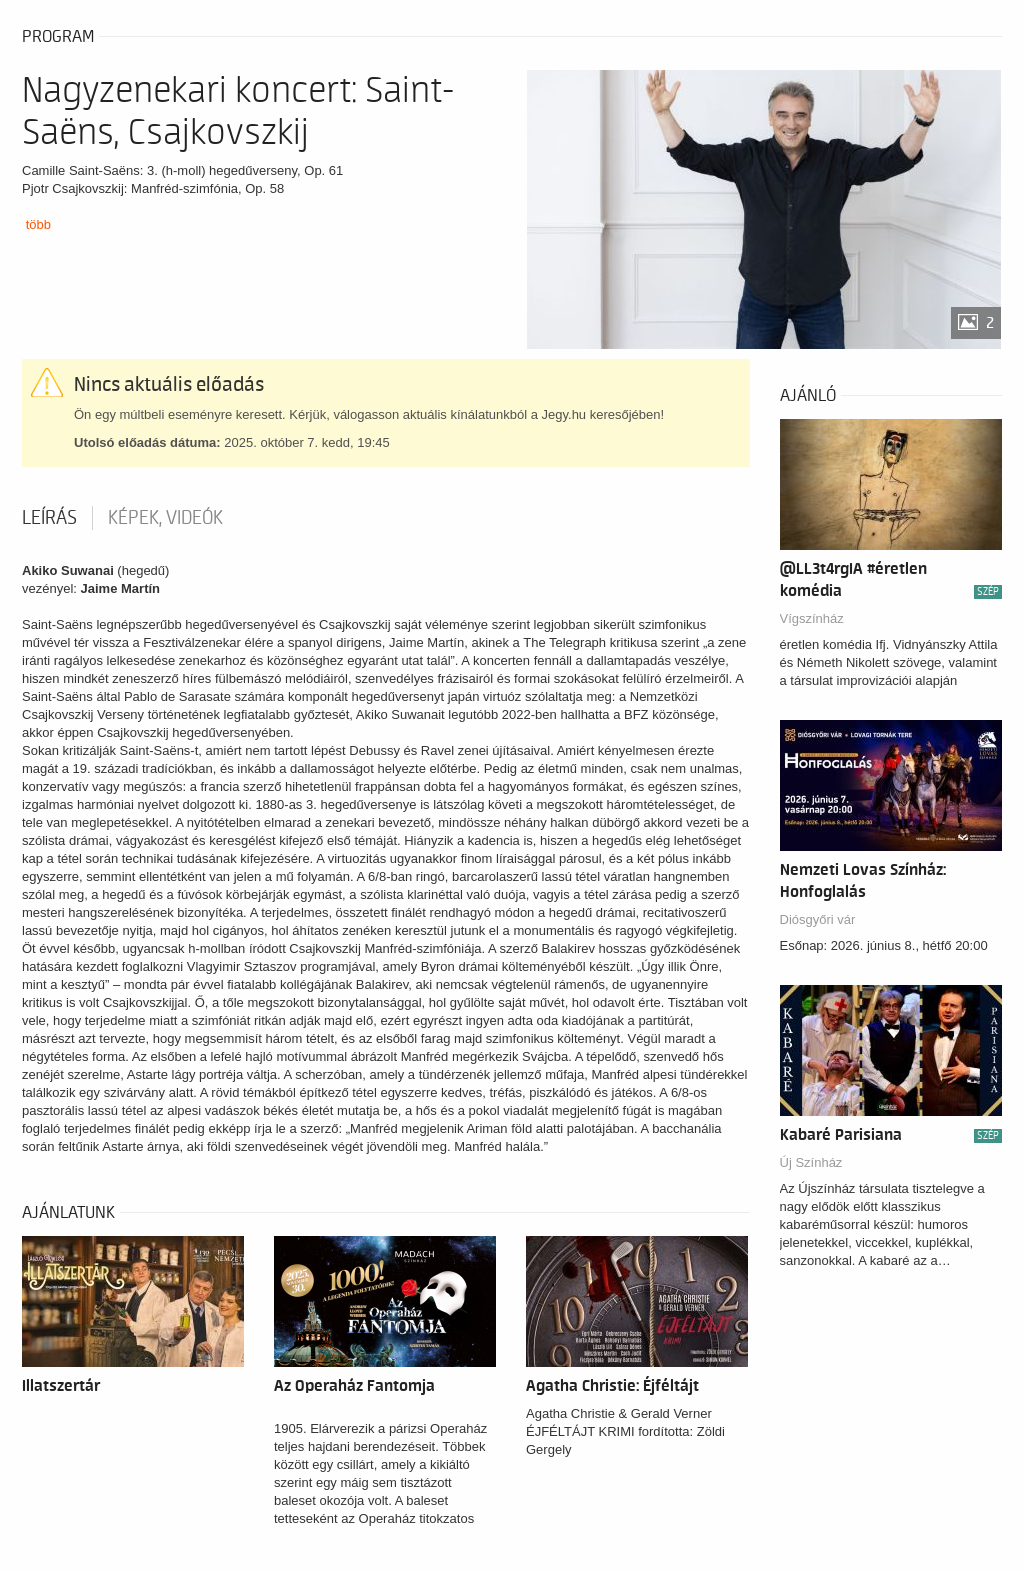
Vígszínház (812, 618)
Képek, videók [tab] (165, 518)
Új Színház (811, 1162)
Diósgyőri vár (818, 919)
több (38, 224)
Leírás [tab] (49, 518)
